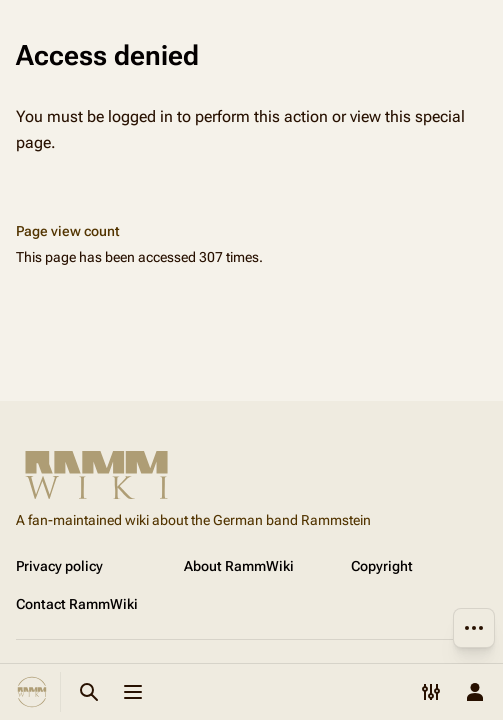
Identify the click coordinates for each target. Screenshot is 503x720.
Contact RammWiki (77, 604)
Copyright (382, 566)
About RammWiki (239, 566)
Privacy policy (59, 566)
